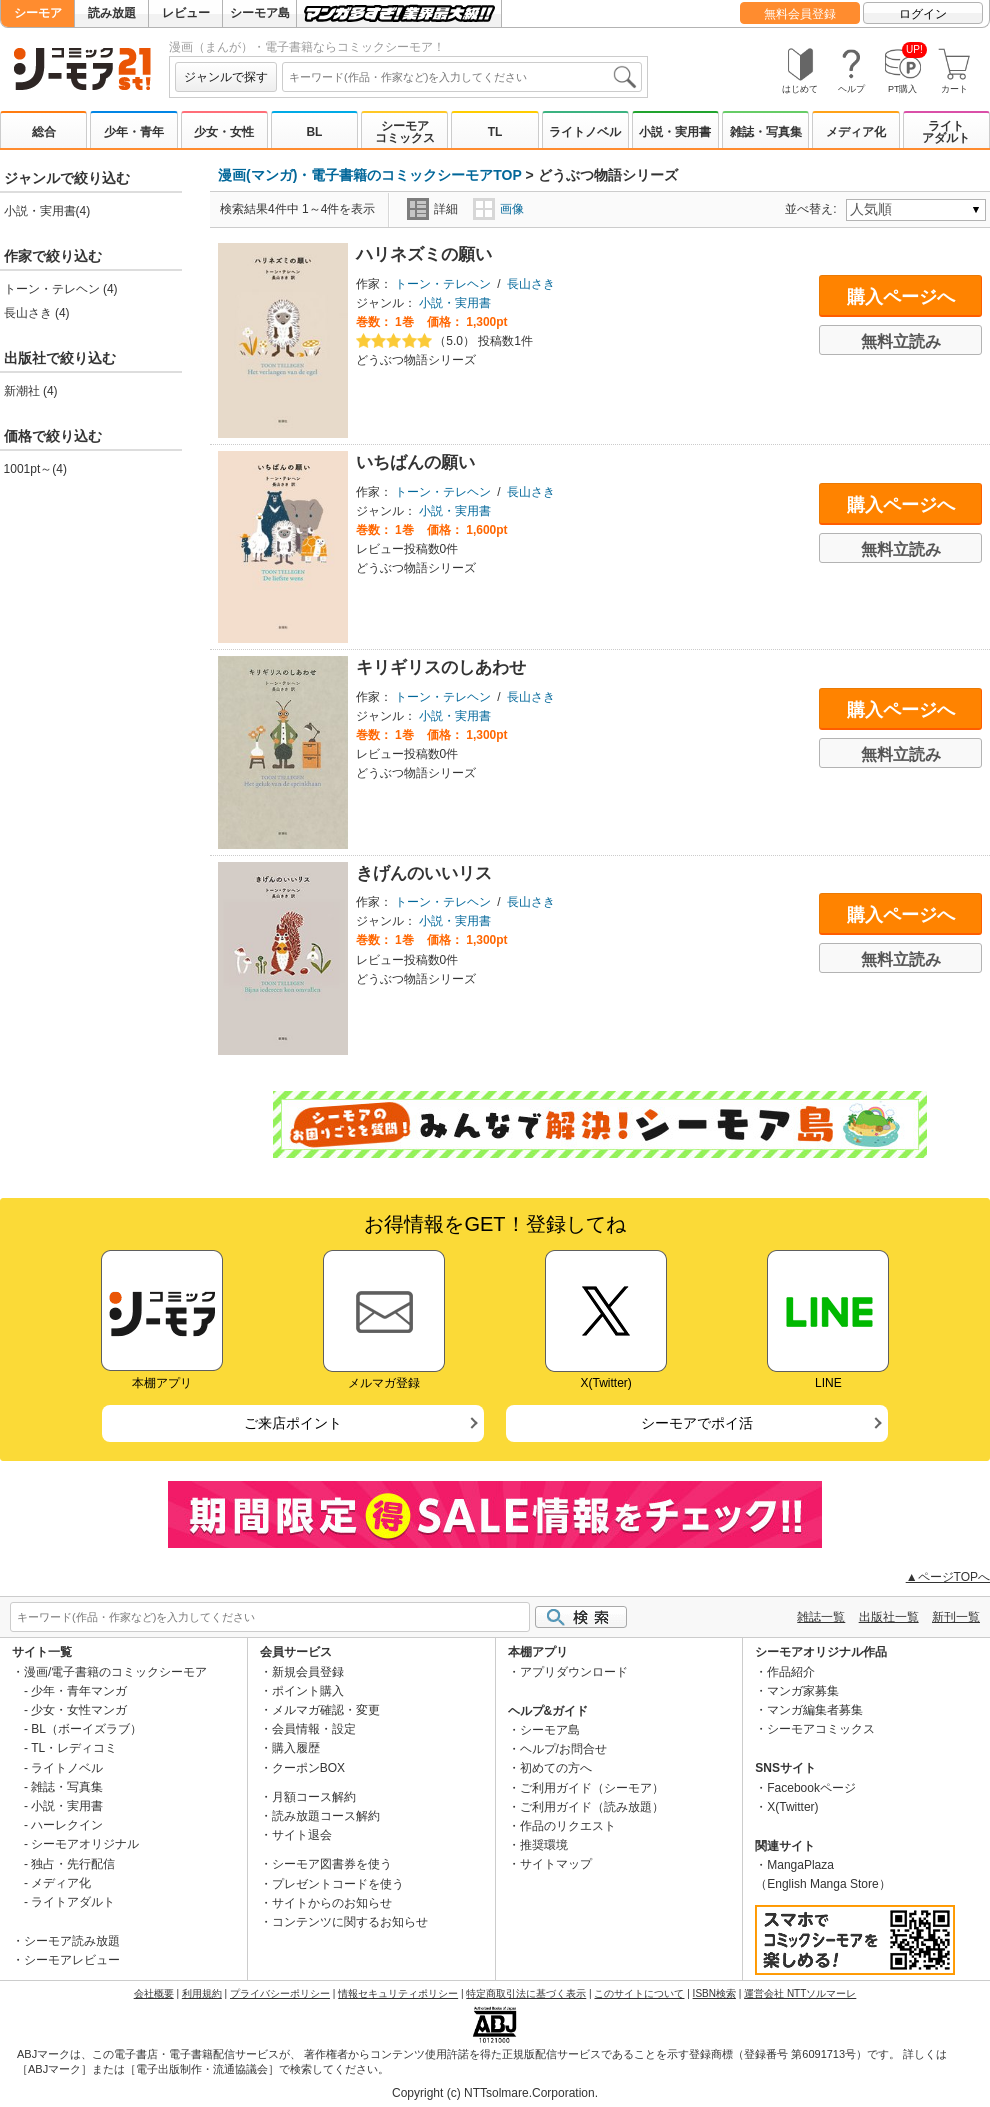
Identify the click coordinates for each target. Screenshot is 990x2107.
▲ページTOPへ (948, 1577)
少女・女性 (224, 132)
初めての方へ (556, 1768)
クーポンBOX (308, 1768)
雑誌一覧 (821, 1617)
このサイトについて (639, 1993)
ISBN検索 (714, 1993)
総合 (44, 132)
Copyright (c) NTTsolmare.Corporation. (495, 2093)
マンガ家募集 (803, 1691)
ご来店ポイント (293, 1423)
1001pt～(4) (35, 469)
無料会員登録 (800, 14)
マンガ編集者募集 (815, 1710)
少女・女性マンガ (79, 1710)
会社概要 (154, 1993)
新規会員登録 (308, 1672)
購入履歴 (296, 1748)
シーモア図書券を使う (332, 1864)
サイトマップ (556, 1864)
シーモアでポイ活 (697, 1423)
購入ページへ (901, 297)
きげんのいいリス (424, 873)
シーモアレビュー (72, 1960)
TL (495, 132)
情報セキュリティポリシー (398, 1993)
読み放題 (112, 13)
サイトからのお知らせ (332, 1903)
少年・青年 (134, 132)
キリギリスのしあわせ (441, 667)
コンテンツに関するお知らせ (350, 1922)
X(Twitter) (792, 1807)
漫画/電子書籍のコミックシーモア (115, 1672)
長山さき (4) (37, 313)
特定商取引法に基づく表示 (526, 1993)
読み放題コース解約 (326, 1816)
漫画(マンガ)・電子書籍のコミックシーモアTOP (370, 175)
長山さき (531, 284)
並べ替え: (813, 209)
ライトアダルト (946, 132)
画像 (498, 209)
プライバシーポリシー (280, 1993)
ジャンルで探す (226, 77)
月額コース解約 (314, 1797)
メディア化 (856, 132)
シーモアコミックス (405, 132)
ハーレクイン (67, 1825)
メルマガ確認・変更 (326, 1710)
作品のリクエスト (568, 1826)
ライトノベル (585, 132)
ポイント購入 (308, 1691)
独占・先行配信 (73, 1864)
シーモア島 (260, 13)
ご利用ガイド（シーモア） (592, 1788)
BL (314, 132)
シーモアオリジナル (85, 1844)
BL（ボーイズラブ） (86, 1729)
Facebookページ (811, 1788)
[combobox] (462, 77)
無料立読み (901, 341)
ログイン (923, 14)
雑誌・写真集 (766, 132)
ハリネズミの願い (424, 254)
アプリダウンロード (574, 1672)
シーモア (38, 13)
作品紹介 (791, 1672)
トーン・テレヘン (443, 284)
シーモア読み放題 (72, 1941)
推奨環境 (544, 1845)
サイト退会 (302, 1835)
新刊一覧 (956, 1617)
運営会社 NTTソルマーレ (800, 1993)
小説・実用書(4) (47, 211)
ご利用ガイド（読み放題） (592, 1807)
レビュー (186, 13)
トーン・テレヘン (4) (61, 289)
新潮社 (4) (31, 391)
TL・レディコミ (74, 1748)
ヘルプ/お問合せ (563, 1749)
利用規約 (202, 1993)
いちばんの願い (415, 462)
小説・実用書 (675, 132)
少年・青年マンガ (79, 1691)
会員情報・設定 (314, 1729)
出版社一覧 (889, 1617)
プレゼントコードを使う (338, 1884)
